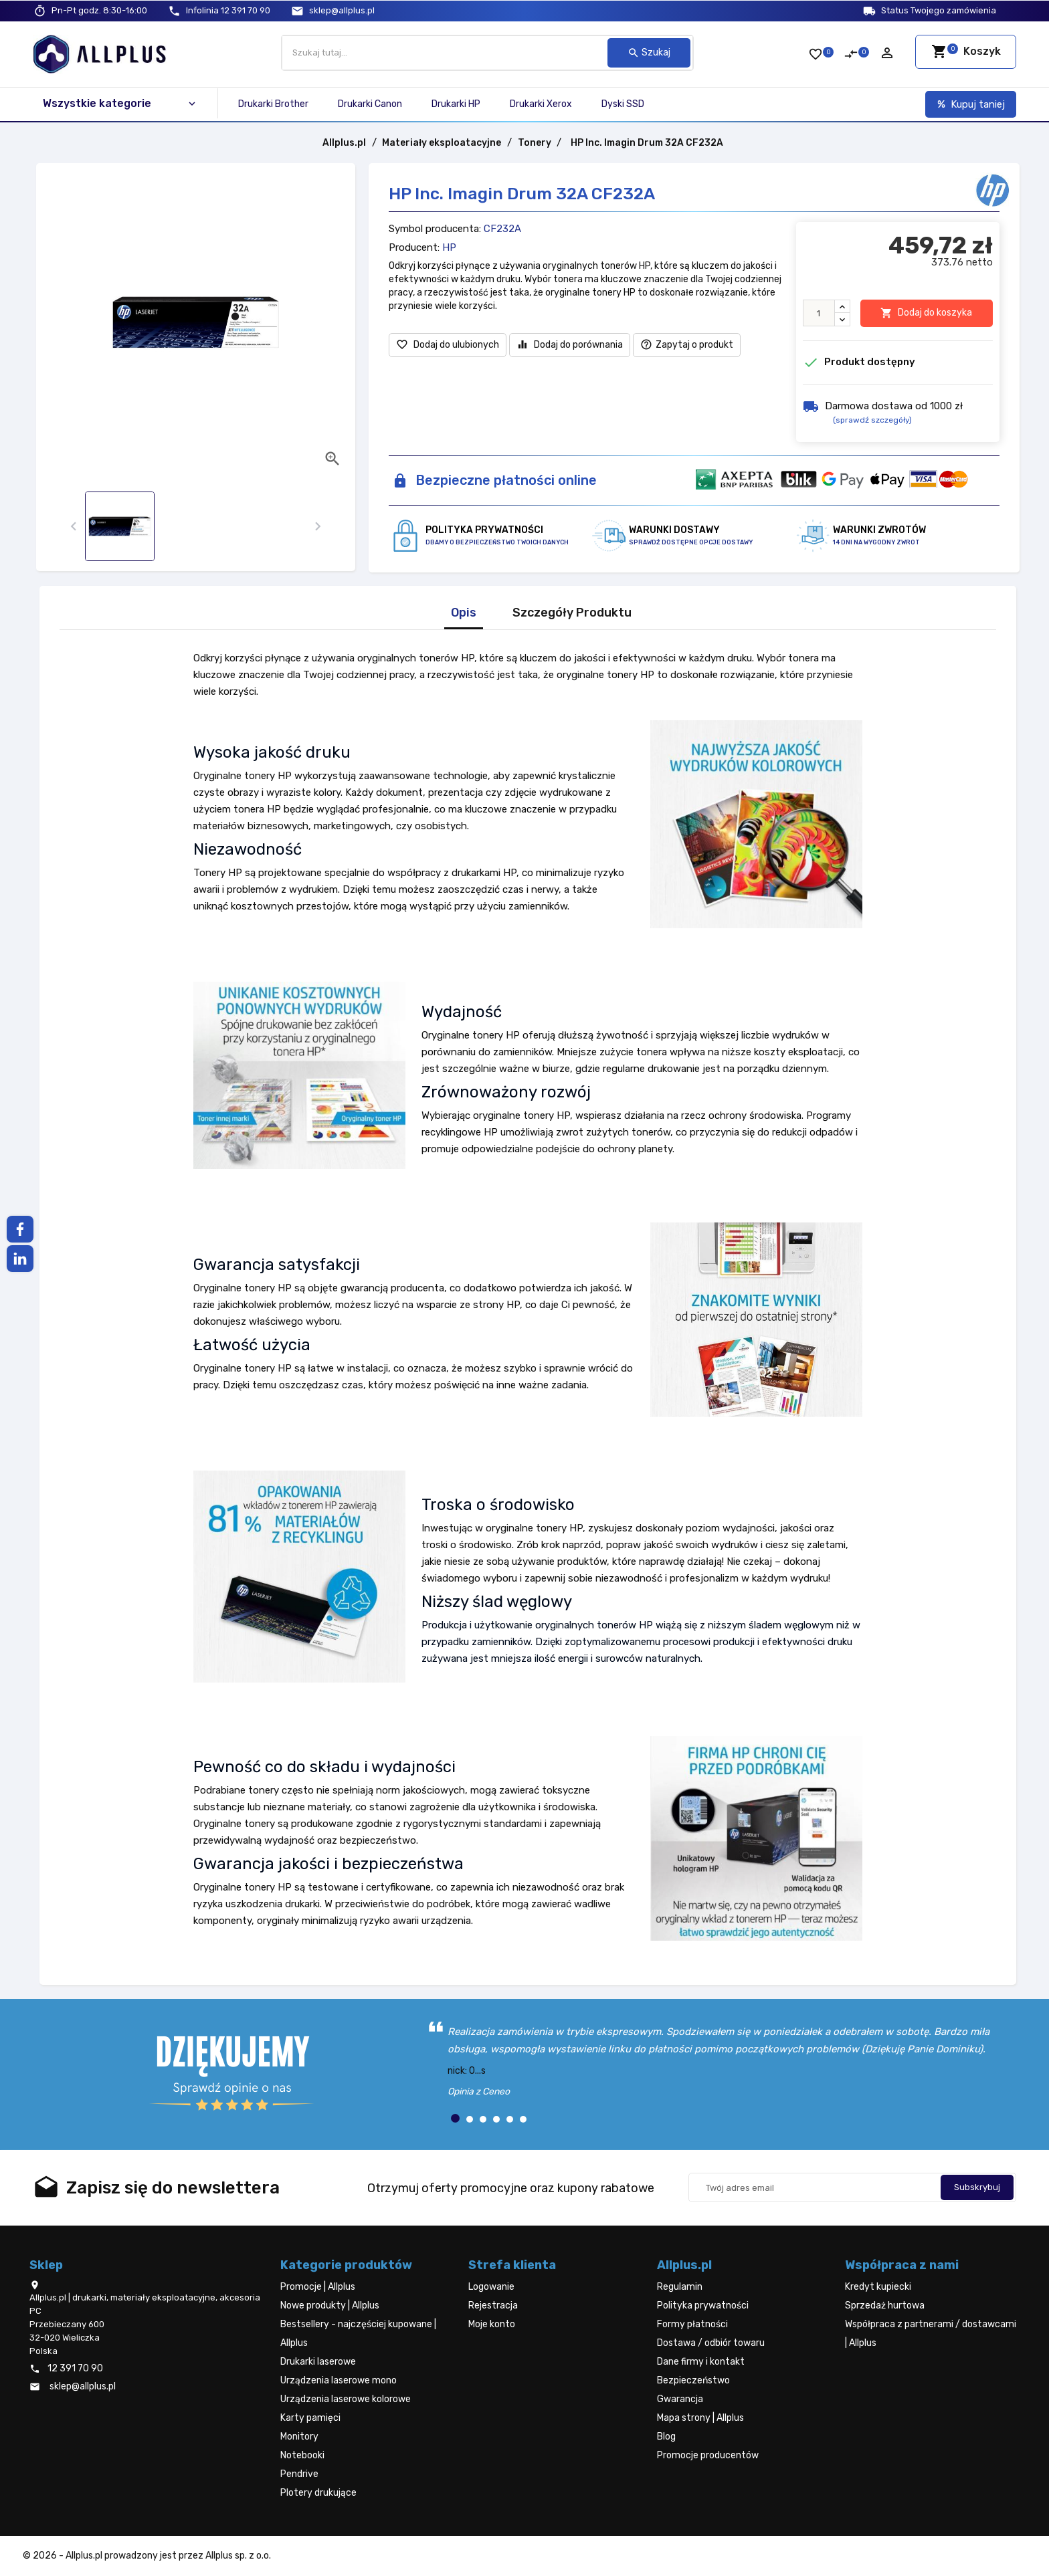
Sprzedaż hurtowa (885, 2305)
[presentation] (73, 526)
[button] (455, 2118)
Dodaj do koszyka (926, 313)
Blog (666, 2436)
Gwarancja (680, 2399)
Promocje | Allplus (317, 2286)
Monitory (299, 2436)
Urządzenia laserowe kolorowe (345, 2399)
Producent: (414, 247)
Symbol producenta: (435, 229)
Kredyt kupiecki (878, 2286)
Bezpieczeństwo (693, 2380)
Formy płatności (692, 2324)
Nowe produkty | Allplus (329, 2305)
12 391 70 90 (228, 10)
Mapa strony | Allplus (700, 2418)
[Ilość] (819, 313)
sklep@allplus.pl (342, 10)
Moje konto (491, 2324)
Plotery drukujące (318, 2492)
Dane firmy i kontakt (701, 2361)
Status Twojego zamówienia (938, 10)
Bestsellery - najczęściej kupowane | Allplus (358, 2334)
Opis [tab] (463, 613)
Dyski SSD (622, 104)
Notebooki (302, 2455)
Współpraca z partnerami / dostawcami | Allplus (930, 2334)
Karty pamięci (310, 2418)
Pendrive (299, 2474)
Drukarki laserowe (318, 2361)
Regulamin (679, 2286)
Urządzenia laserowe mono (338, 2380)
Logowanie (491, 2286)
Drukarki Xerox (541, 104)
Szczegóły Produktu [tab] (572, 613)
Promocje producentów (708, 2455)
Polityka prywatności (703, 2305)
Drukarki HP (456, 104)
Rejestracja (493, 2305)
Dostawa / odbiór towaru (711, 2343)
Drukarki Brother (273, 104)
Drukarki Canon (370, 104)
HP (449, 247)
